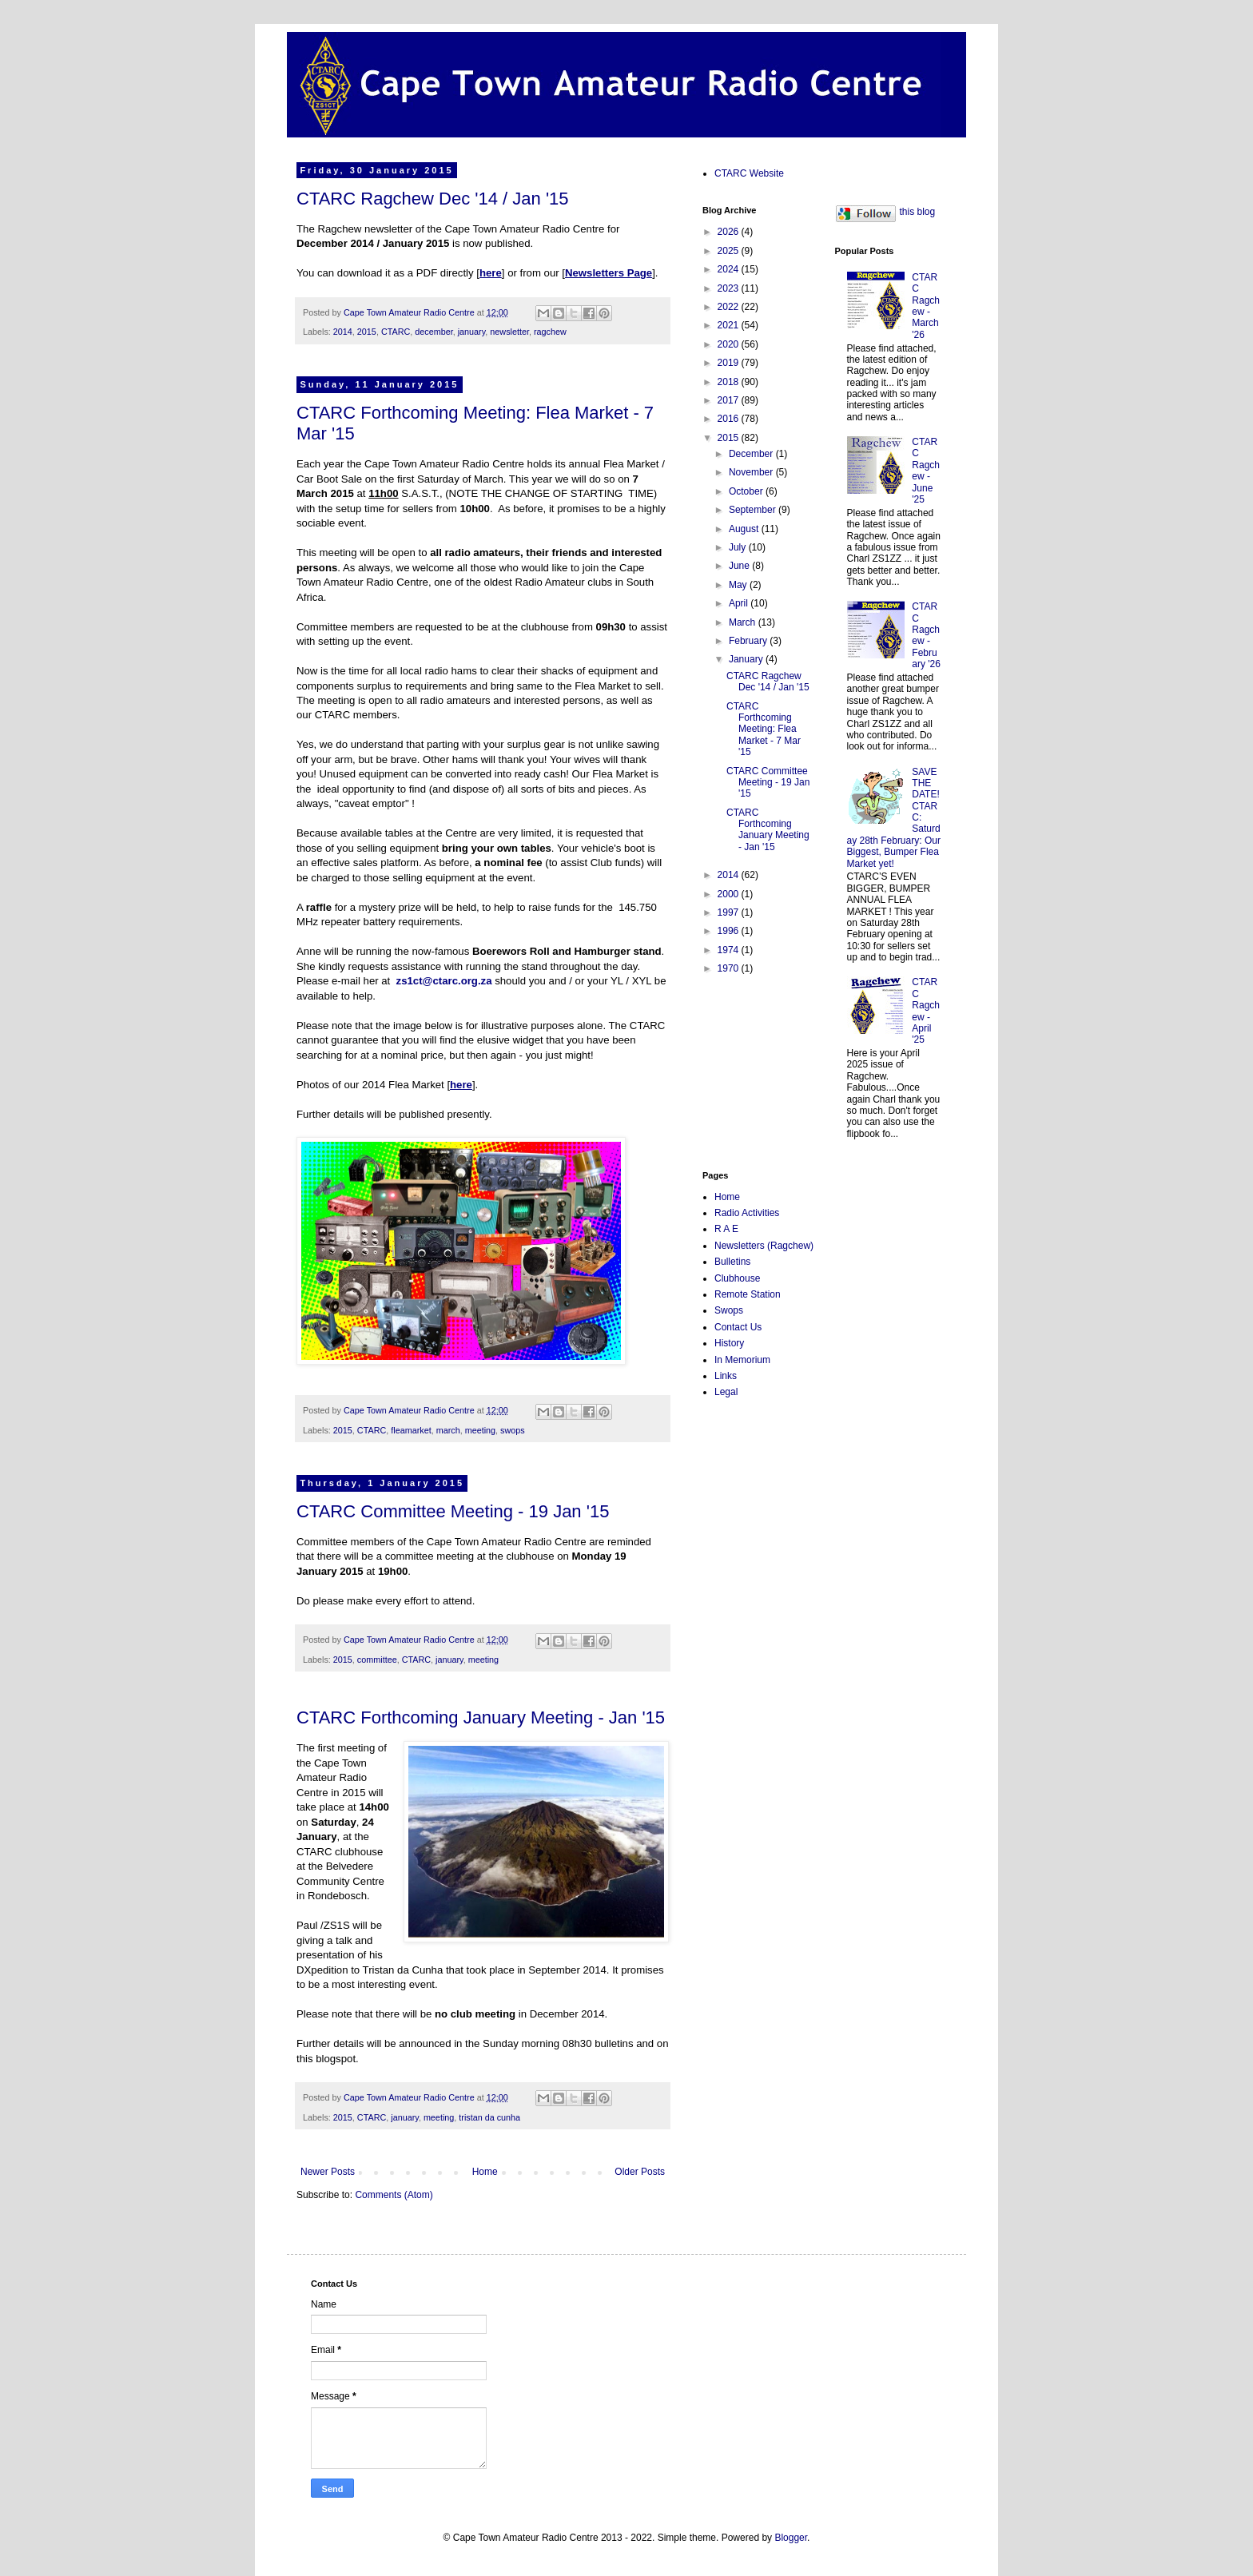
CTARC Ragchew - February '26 (926, 635)
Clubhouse (737, 1278)
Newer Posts (327, 2171)
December (752, 453)
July (739, 547)
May (739, 584)
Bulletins (732, 1261)
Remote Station (747, 1294)
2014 (342, 331)
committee (377, 1659)
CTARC (395, 331)
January (747, 659)
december (433, 331)
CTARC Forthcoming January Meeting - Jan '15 (480, 1717)
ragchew (550, 331)
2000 (730, 894)
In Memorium (742, 1360)
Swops (728, 1310)
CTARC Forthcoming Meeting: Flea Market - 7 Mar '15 (763, 729)
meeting (480, 1430)
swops (512, 1430)
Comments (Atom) (393, 2194)
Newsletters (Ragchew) (763, 1245)
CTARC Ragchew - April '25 (926, 1010)
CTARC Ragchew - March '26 (926, 306)
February (749, 640)
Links (725, 1375)
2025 (730, 250)
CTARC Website (749, 173)
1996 (730, 930)
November (752, 472)
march (448, 1430)
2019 (730, 362)
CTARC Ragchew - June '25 (926, 470)
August (745, 529)
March (743, 622)
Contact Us (738, 1327)
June (740, 565)
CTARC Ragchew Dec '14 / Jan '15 (432, 199)
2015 (366, 331)
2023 (730, 288)
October (747, 491)
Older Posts (640, 2171)
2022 (730, 306)
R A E (726, 1228)
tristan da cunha (489, 2117)
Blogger (790, 2537)
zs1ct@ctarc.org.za (444, 981)
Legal (726, 1391)
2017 (730, 400)
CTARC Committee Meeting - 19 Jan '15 (452, 1511)
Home (485, 2171)
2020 (730, 344)
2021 (730, 325)
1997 (730, 912)
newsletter (509, 331)
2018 (730, 382)
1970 (730, 968)
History (729, 1343)
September (753, 509)
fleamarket (411, 1430)
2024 (730, 269)
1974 (730, 950)
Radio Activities (746, 1212)
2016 (730, 418)
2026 (730, 231)
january (472, 331)
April (739, 603)
